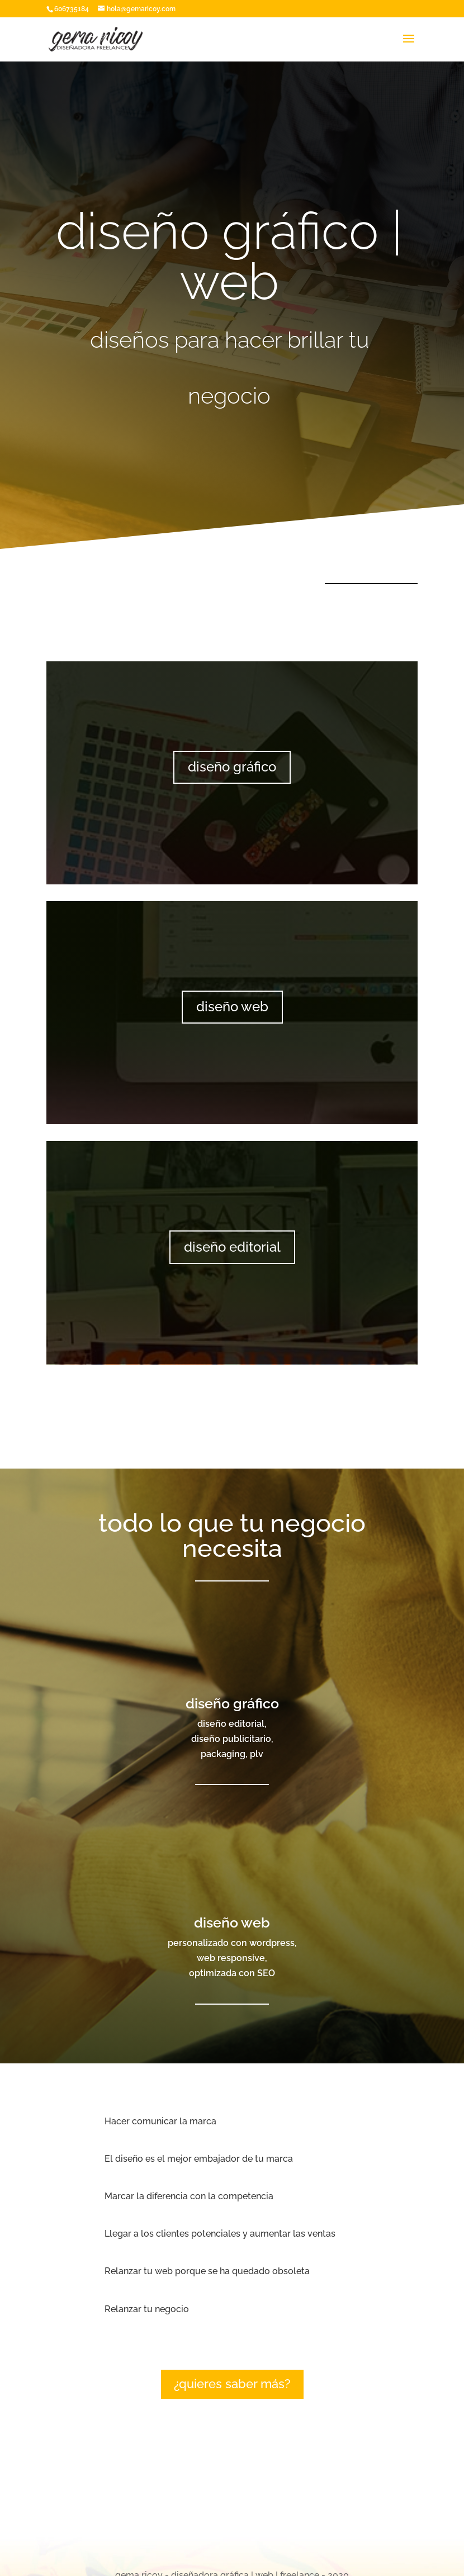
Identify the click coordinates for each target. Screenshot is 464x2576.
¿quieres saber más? (232, 2383)
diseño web (232, 1006)
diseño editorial (232, 1247)
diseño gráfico (232, 767)
